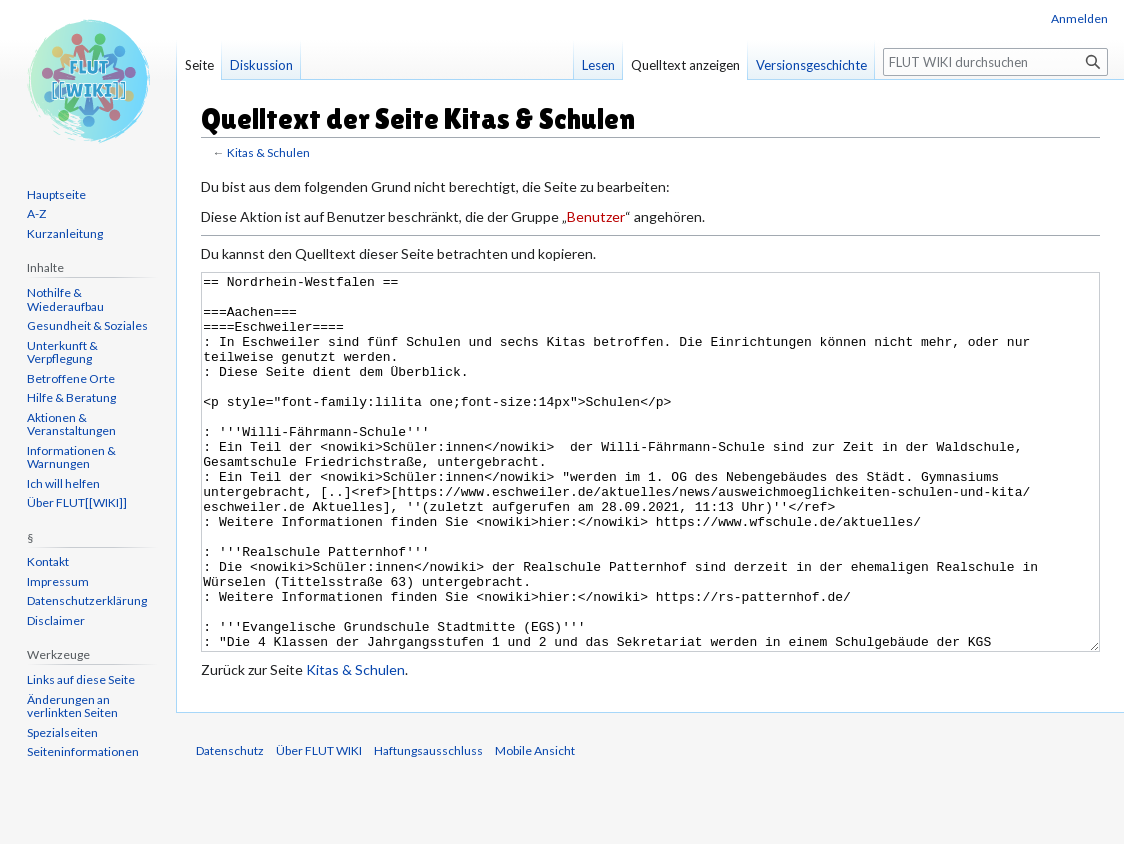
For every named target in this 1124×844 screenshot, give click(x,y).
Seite (199, 65)
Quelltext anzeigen (685, 65)
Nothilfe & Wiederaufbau (65, 299)
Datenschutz (230, 825)
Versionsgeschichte (811, 65)
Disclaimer (56, 620)
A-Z (36, 213)
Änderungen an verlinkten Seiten (72, 706)
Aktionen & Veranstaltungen (71, 424)
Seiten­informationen (83, 751)
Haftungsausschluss (428, 825)
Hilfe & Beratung (71, 397)
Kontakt (48, 561)
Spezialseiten (62, 732)
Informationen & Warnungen (71, 457)
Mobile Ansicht (535, 825)
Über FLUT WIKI (319, 825)
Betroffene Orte (71, 378)
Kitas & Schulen (268, 152)
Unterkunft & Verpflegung (62, 352)
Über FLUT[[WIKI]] (77, 502)
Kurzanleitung (65, 233)
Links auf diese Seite (81, 679)
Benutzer (596, 216)
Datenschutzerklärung (87, 600)
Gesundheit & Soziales (87, 325)
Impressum (58, 581)
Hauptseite (56, 194)
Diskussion (261, 65)
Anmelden (1079, 18)
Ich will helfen (63, 483)
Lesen (598, 65)
